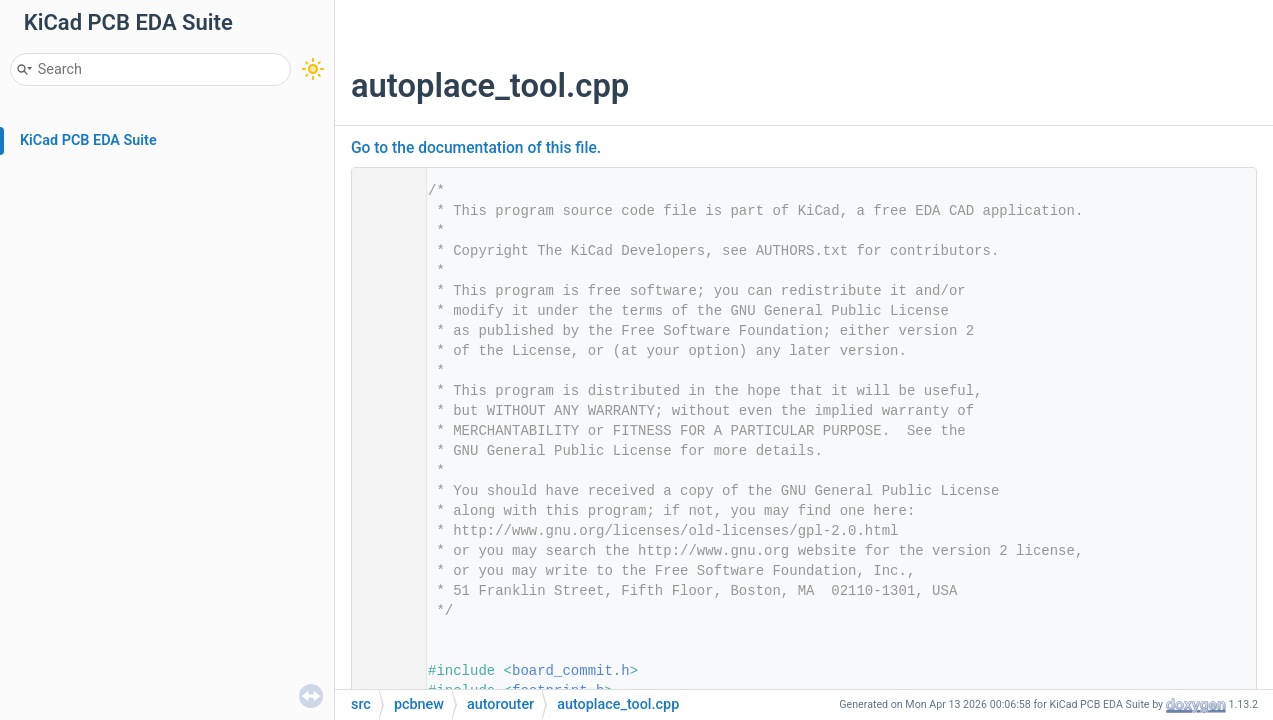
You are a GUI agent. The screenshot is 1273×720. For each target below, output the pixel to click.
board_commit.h (571, 671)
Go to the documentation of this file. (476, 148)
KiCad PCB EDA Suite (88, 140)
